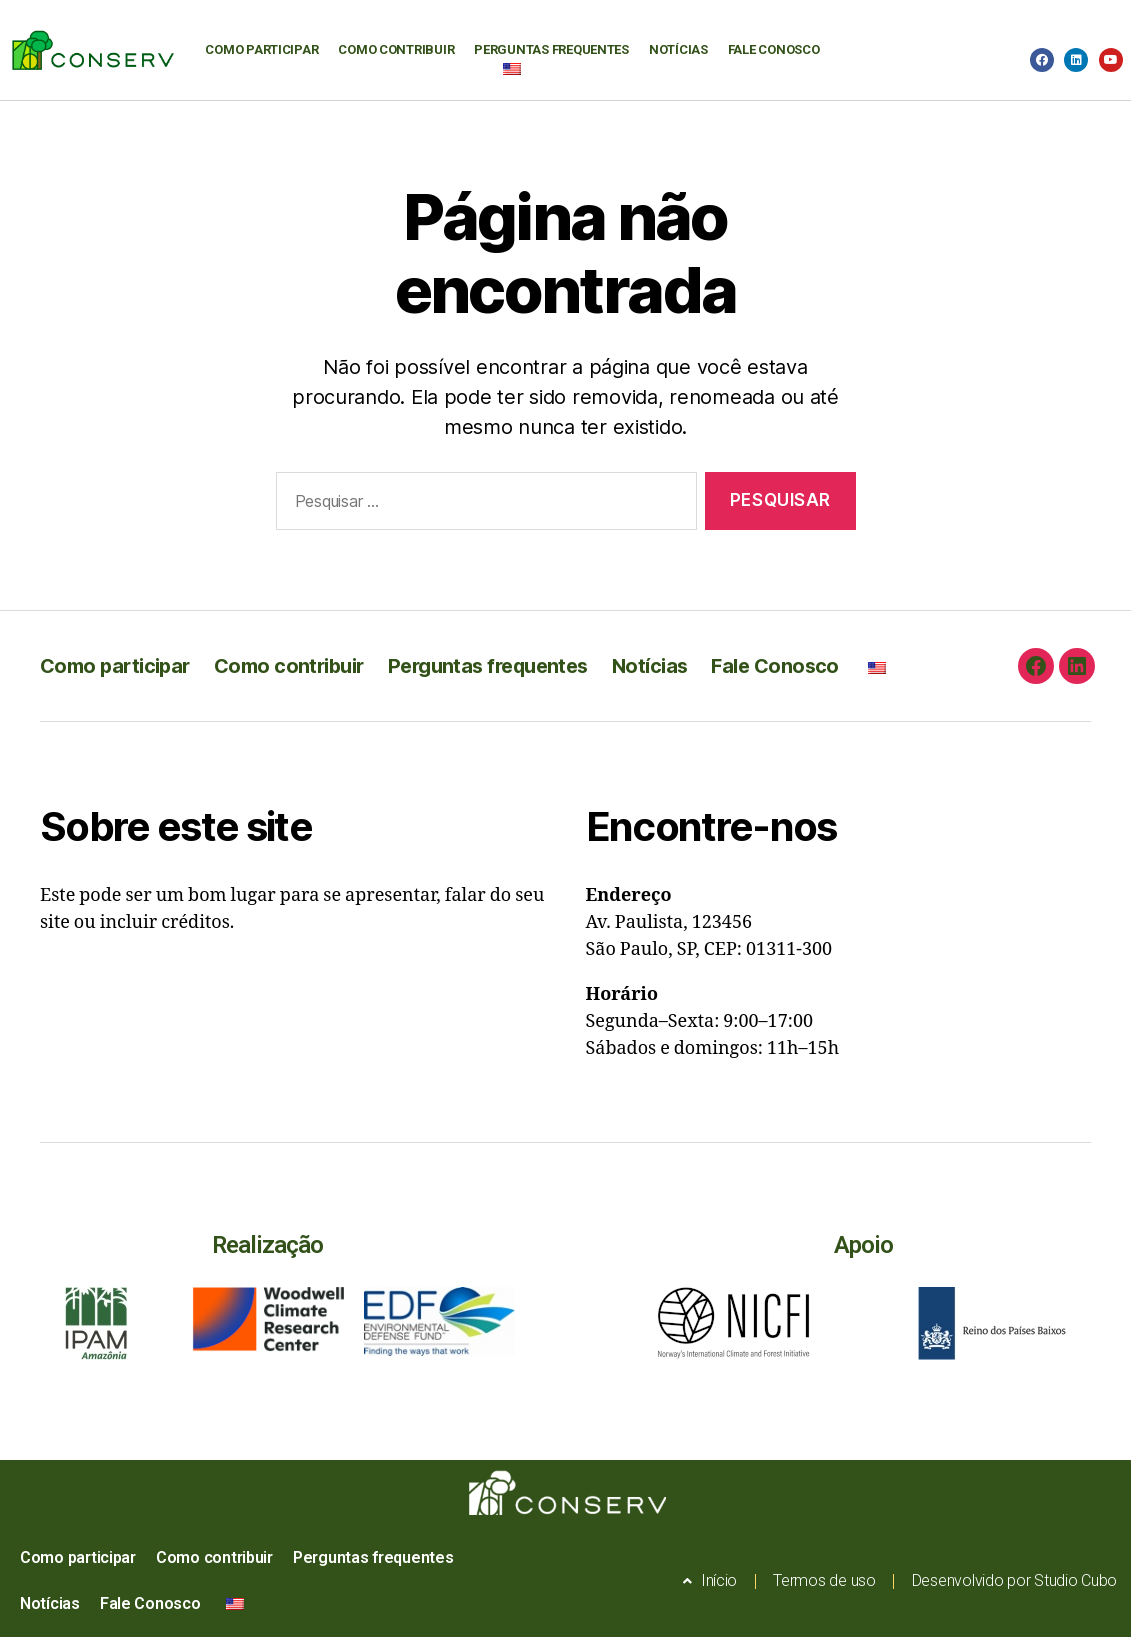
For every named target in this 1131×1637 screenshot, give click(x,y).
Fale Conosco (774, 49)
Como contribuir (396, 49)
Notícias (678, 49)
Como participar (261, 49)
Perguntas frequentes (551, 49)
